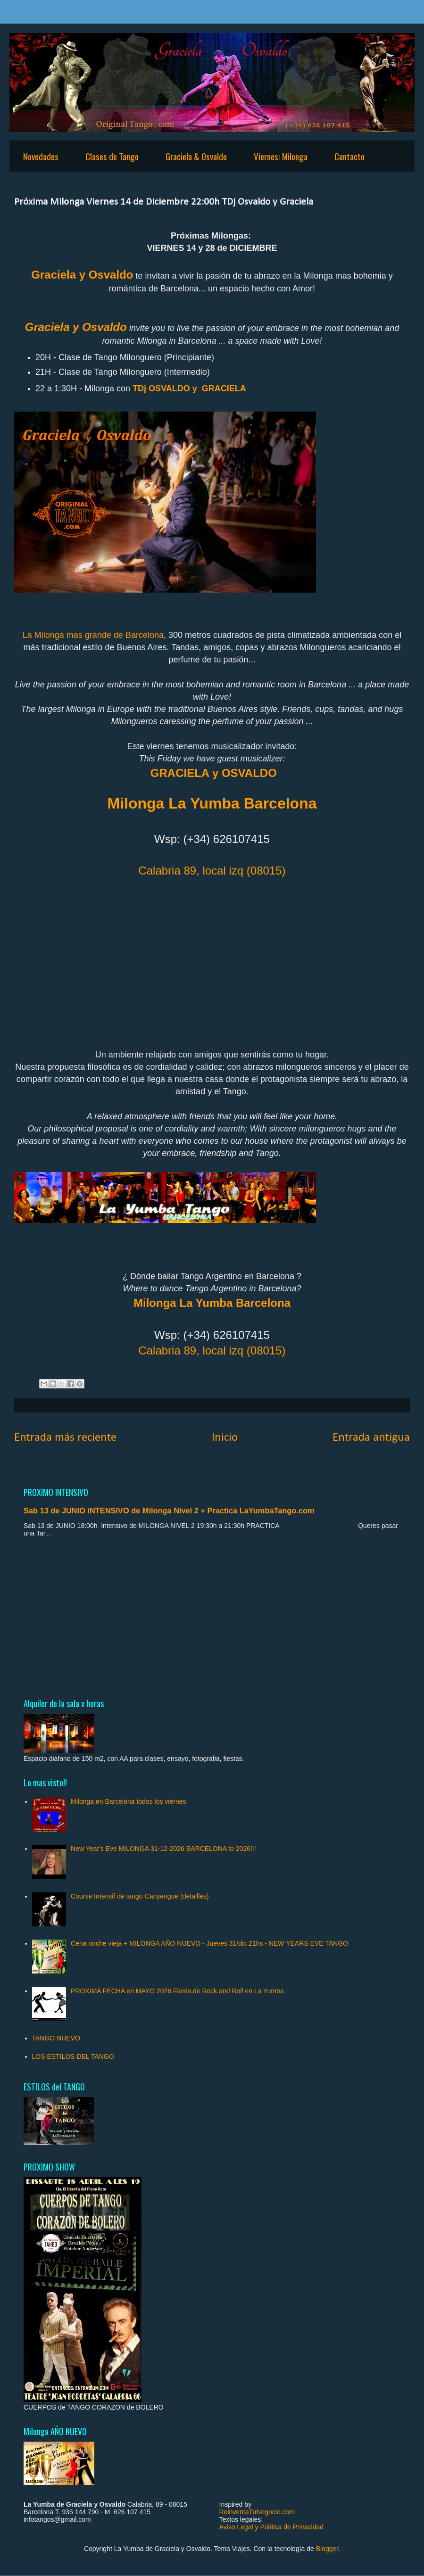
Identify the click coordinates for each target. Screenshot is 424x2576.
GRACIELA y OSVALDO (213, 773)
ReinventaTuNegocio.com (257, 2512)
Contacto (349, 156)
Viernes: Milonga (281, 156)
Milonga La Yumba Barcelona (212, 1302)
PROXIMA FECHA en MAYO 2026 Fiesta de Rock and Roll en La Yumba (177, 1991)
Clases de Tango (112, 156)
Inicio (225, 1438)
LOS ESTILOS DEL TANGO (73, 2056)
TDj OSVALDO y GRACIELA (189, 388)
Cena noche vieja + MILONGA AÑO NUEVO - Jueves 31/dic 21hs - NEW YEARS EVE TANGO (209, 1943)
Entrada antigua (371, 1438)
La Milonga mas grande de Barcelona (93, 635)
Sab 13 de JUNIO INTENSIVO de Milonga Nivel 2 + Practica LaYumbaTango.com (169, 1510)
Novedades (40, 156)
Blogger (327, 2548)
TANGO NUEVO (56, 2038)
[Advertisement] (212, 1617)
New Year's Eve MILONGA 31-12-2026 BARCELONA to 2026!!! (163, 1848)
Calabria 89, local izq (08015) (211, 870)
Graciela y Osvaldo (82, 274)
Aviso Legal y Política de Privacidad (271, 2527)
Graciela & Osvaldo (196, 156)
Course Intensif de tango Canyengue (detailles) (140, 1896)
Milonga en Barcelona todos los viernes (128, 1801)
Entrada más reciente (65, 1438)
